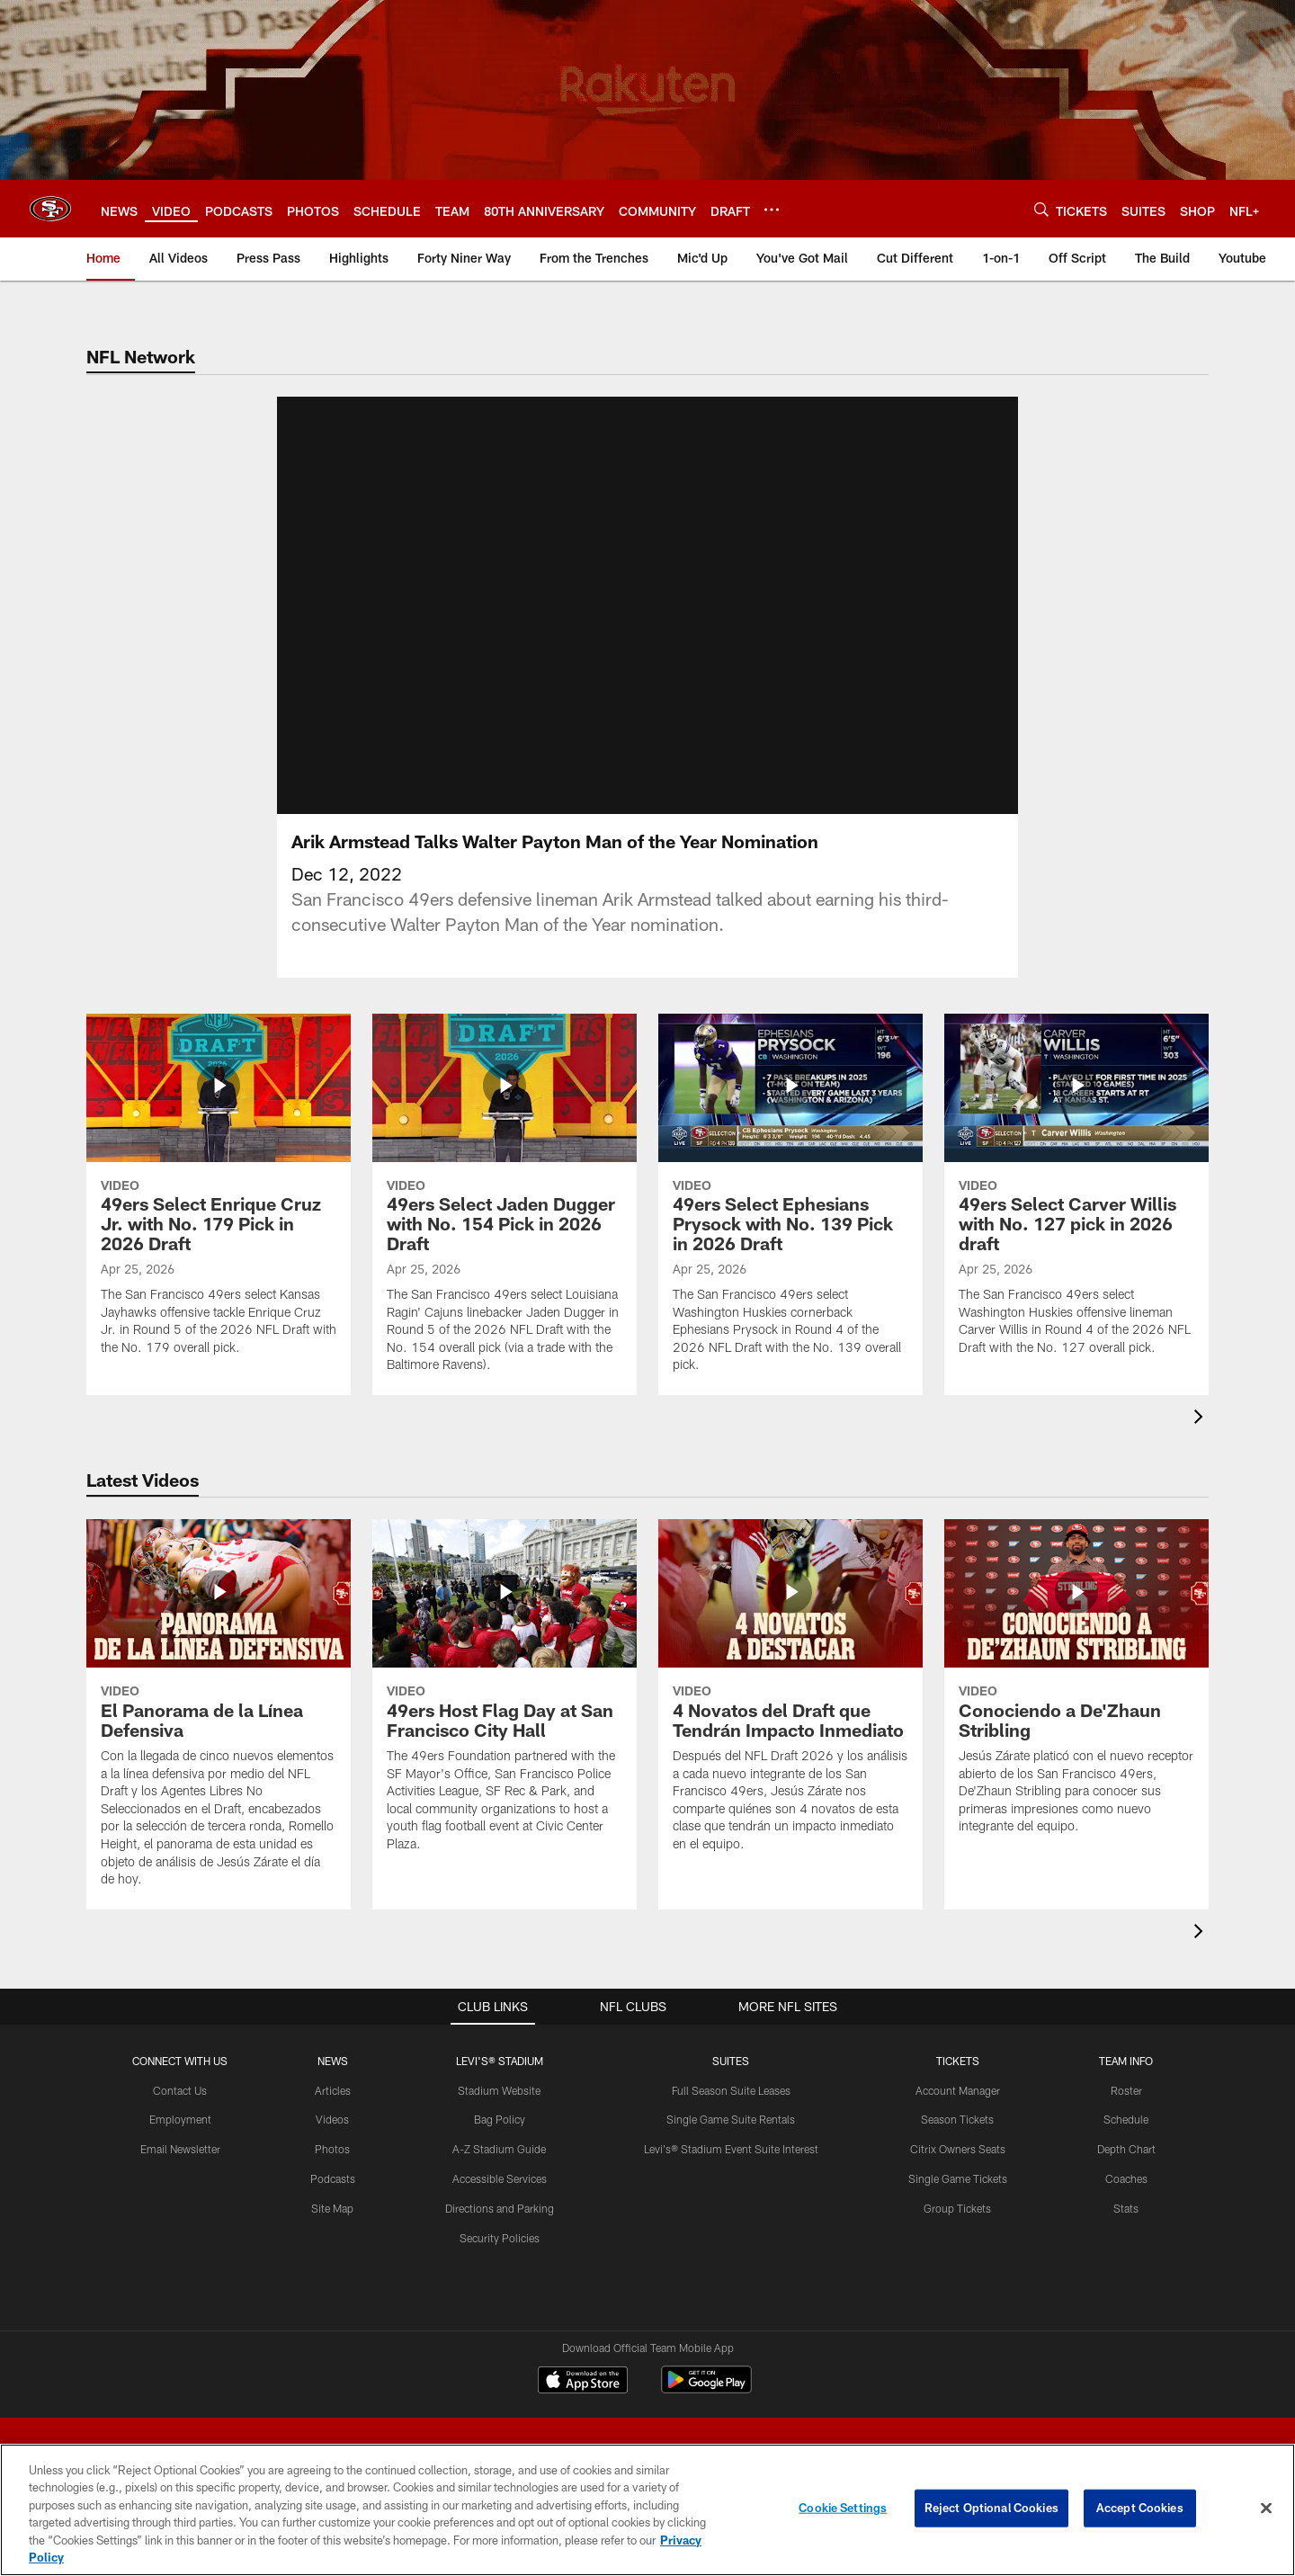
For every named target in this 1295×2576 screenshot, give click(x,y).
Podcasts (332, 2177)
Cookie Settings (843, 2507)
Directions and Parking (499, 2207)
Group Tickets (957, 2207)
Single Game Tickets (957, 2177)
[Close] (1266, 2508)
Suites (730, 2059)
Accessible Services (499, 2177)
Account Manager (957, 2089)
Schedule (1125, 2119)
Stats (1126, 2207)
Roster (1126, 2089)
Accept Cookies (1139, 2507)
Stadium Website (499, 2089)
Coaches (1126, 2177)
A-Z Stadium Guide (499, 2148)
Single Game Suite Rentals (730, 2119)
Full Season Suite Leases (731, 2089)
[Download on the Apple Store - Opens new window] (582, 2381)
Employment (180, 2119)
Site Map (332, 2207)
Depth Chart (1126, 2148)
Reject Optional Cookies (991, 2507)
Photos (332, 2148)
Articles (333, 2089)
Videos (332, 2119)
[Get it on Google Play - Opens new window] (706, 2388)
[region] (647, 2510)
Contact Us (180, 2089)
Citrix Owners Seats (957, 2148)
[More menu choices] (771, 209)
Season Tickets (957, 2119)
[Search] (1041, 209)
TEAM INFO (1126, 2059)
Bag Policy (499, 2119)
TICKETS (957, 2059)
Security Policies (500, 2237)
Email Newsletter (180, 2148)
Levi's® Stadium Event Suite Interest (731, 2148)
